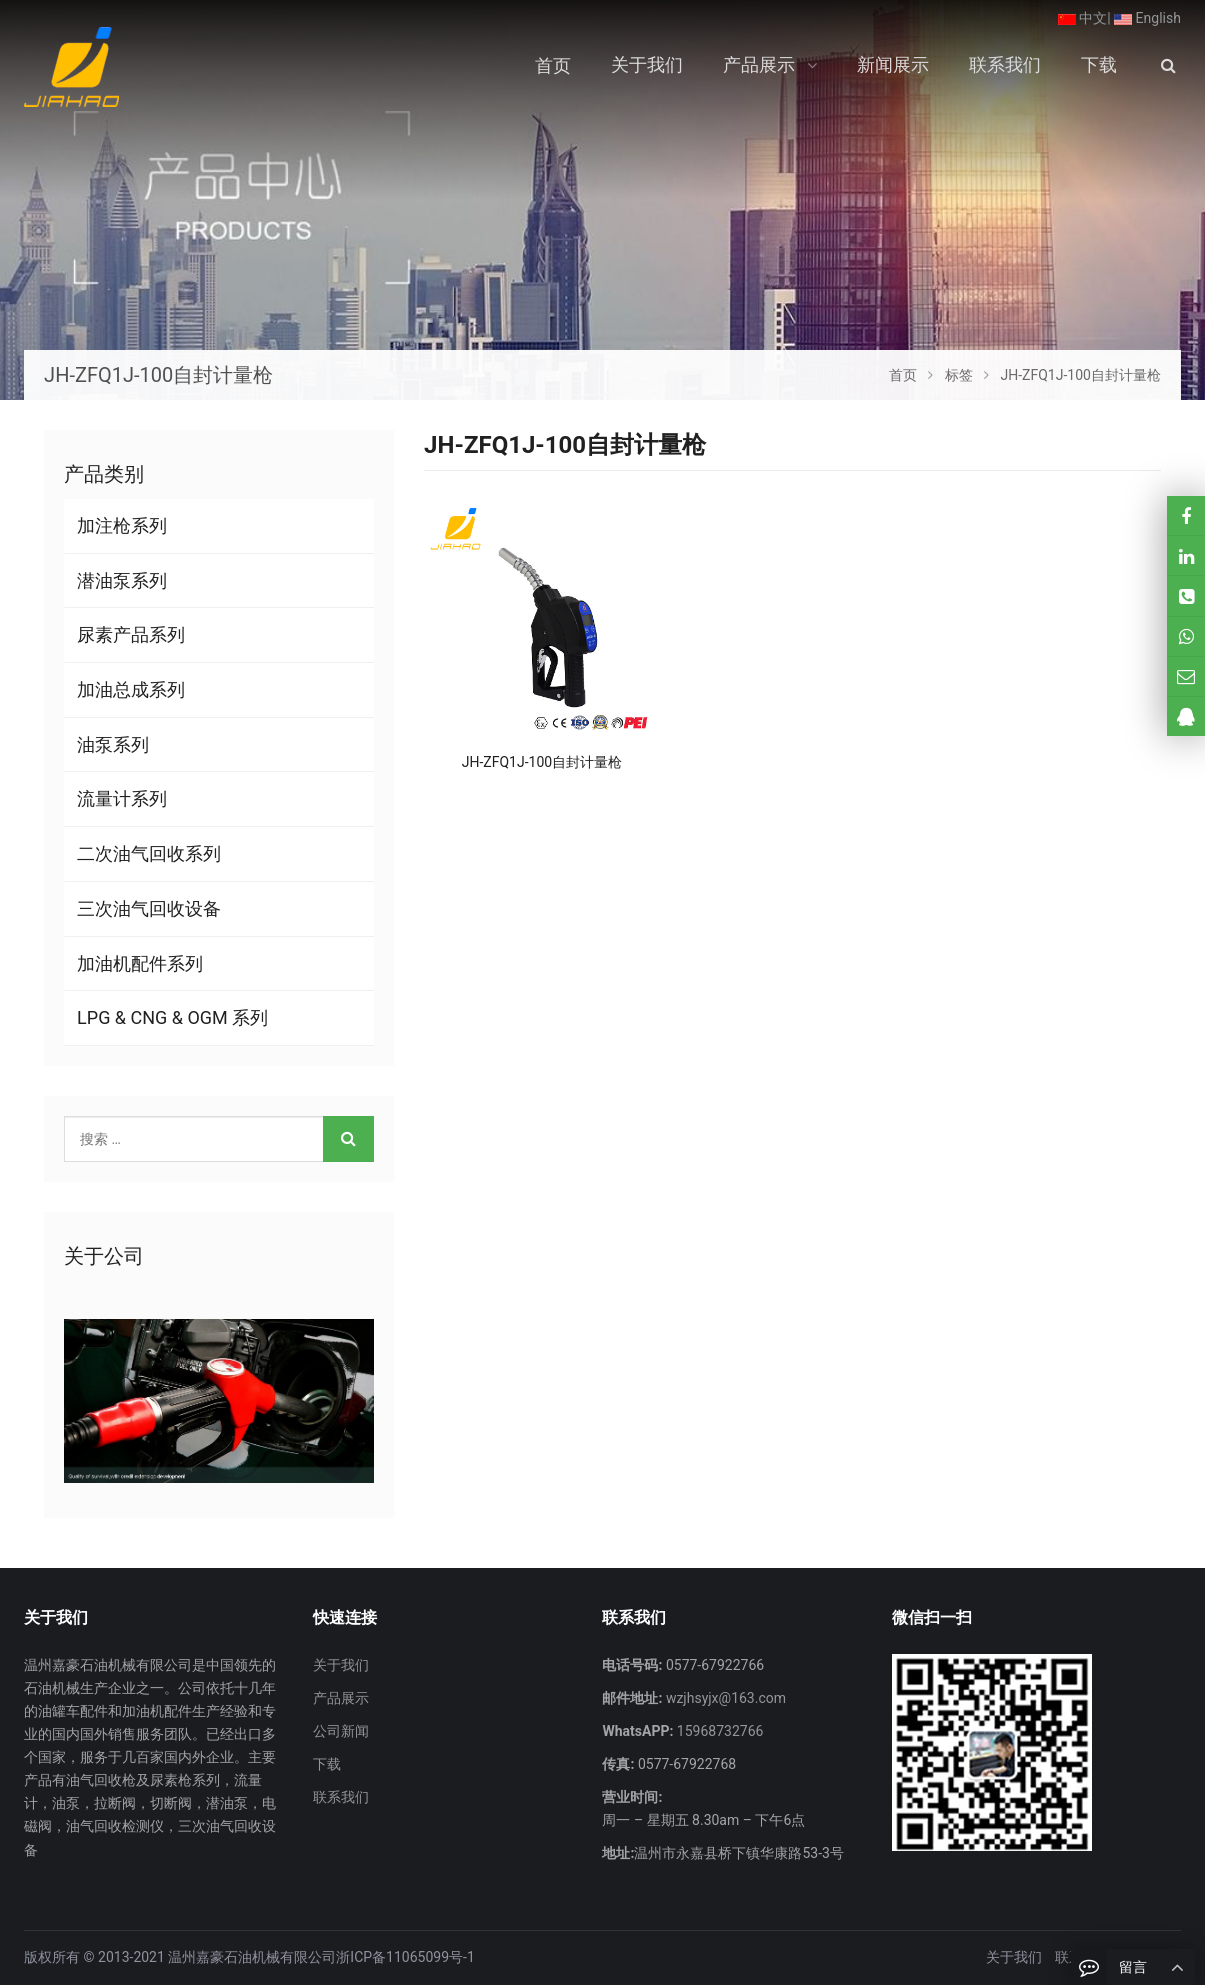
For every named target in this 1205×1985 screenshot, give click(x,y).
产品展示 (341, 1698)
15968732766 (718, 1731)
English (1147, 18)
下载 (327, 1764)
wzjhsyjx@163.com (724, 1698)
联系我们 (341, 1797)
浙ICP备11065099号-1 (405, 1957)
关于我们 (341, 1665)
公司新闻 (341, 1731)
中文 (1082, 18)
